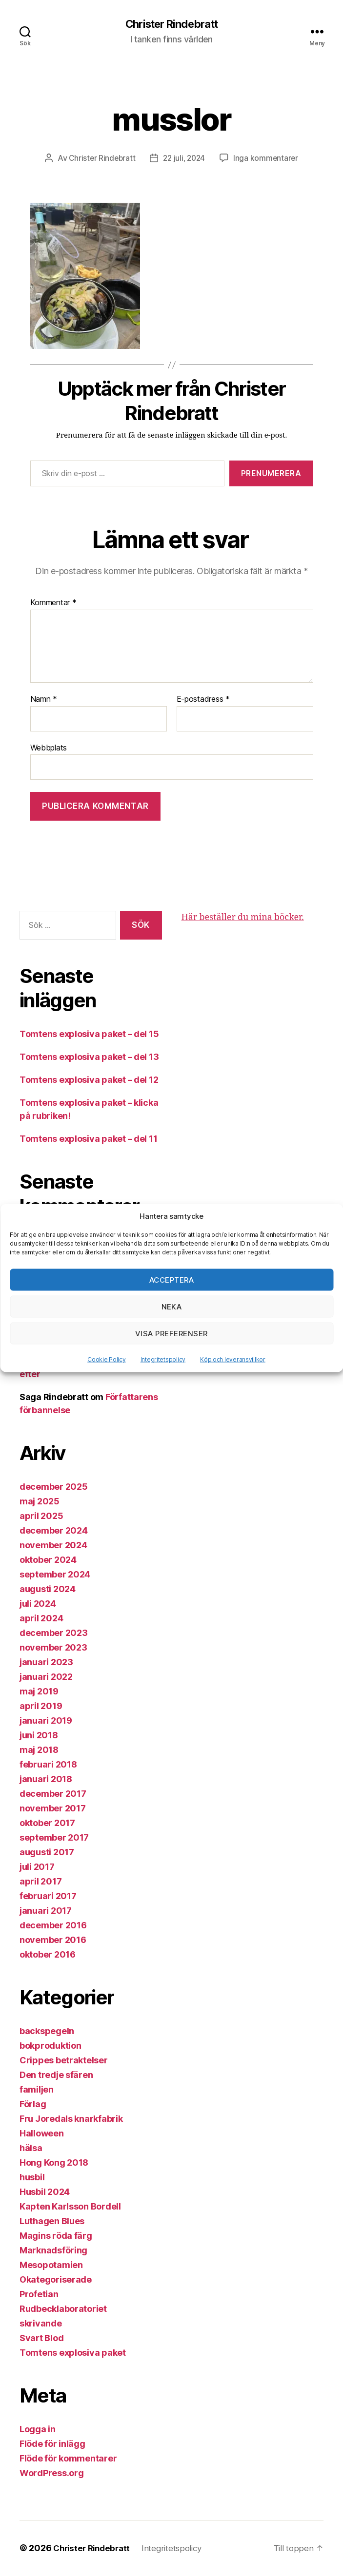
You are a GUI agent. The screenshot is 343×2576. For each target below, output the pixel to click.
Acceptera (171, 1279)
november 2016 (53, 1940)
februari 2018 (48, 1765)
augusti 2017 (47, 1852)
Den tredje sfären (56, 2075)
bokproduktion (50, 2046)
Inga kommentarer (268, 159)
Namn (43, 700)
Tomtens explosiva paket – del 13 (89, 1057)
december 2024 (54, 1531)
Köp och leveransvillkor (232, 1359)
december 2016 (53, 1926)
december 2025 (54, 1487)
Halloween (42, 2134)
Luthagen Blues (52, 2221)
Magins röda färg (56, 2236)
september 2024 (55, 1575)
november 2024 (53, 1545)
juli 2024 (38, 1604)
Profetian (39, 2294)
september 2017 (54, 1838)
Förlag (33, 2104)
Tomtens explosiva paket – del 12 (89, 1080)
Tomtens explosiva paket (73, 2353)
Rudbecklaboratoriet (63, 2309)
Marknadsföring (53, 2251)
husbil (32, 2177)
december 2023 (54, 1633)
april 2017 (40, 1882)
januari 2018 (46, 1779)
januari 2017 (46, 1911)
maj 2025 (40, 1502)
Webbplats (48, 748)
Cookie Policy (106, 1359)
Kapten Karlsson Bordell (70, 2207)
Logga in (38, 2429)
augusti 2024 (48, 1589)
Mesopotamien (51, 2265)
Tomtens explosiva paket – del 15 (89, 1034)
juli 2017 (37, 1867)
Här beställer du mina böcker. (243, 917)
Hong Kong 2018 (54, 2163)
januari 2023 (46, 1662)
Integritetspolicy (163, 1359)
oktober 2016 (48, 1955)
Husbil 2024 (45, 2192)
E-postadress (203, 700)
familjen (37, 2090)
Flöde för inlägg (52, 2444)
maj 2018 (39, 1750)
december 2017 (53, 1794)
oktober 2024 (48, 1560)
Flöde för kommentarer (68, 2459)
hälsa (31, 2148)
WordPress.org (52, 2473)
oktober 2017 (47, 1823)
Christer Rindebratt (171, 24)
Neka (171, 1306)
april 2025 (41, 1516)
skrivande (41, 2324)
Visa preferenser (171, 1333)
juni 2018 (39, 1735)
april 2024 (41, 1619)
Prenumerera (271, 474)
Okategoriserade (56, 2280)
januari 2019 (46, 1721)
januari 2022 (46, 1677)
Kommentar (53, 603)
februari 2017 (48, 1896)
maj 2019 (39, 1692)
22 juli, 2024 (184, 159)
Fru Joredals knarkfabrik (71, 2119)
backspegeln (47, 2031)
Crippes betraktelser (64, 2061)
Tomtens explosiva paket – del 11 (88, 1139)
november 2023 (53, 1648)
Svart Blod (41, 2338)
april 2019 (41, 1706)
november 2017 (53, 1809)
